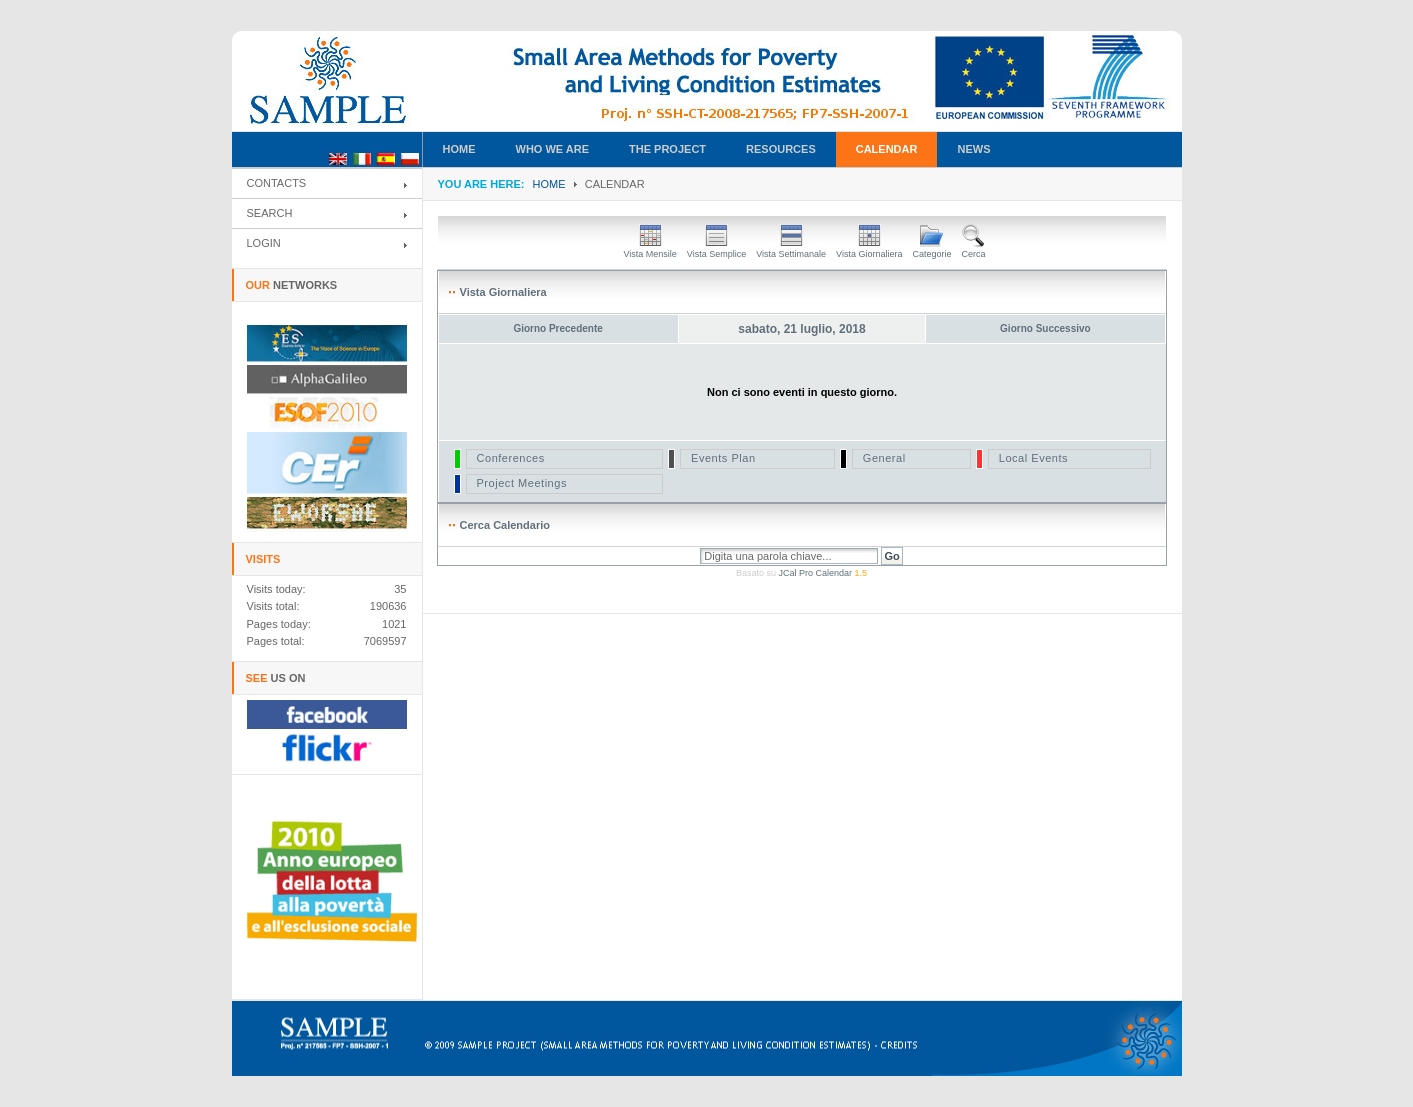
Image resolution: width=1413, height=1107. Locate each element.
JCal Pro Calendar (822, 573)
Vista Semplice (716, 249)
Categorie (931, 249)
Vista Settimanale (791, 249)
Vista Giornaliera (869, 249)
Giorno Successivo (1045, 328)
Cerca (974, 249)
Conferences (511, 458)
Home (549, 184)
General (884, 458)
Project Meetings (522, 483)
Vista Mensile (649, 249)
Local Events (1033, 458)
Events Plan (723, 458)
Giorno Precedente (557, 328)
